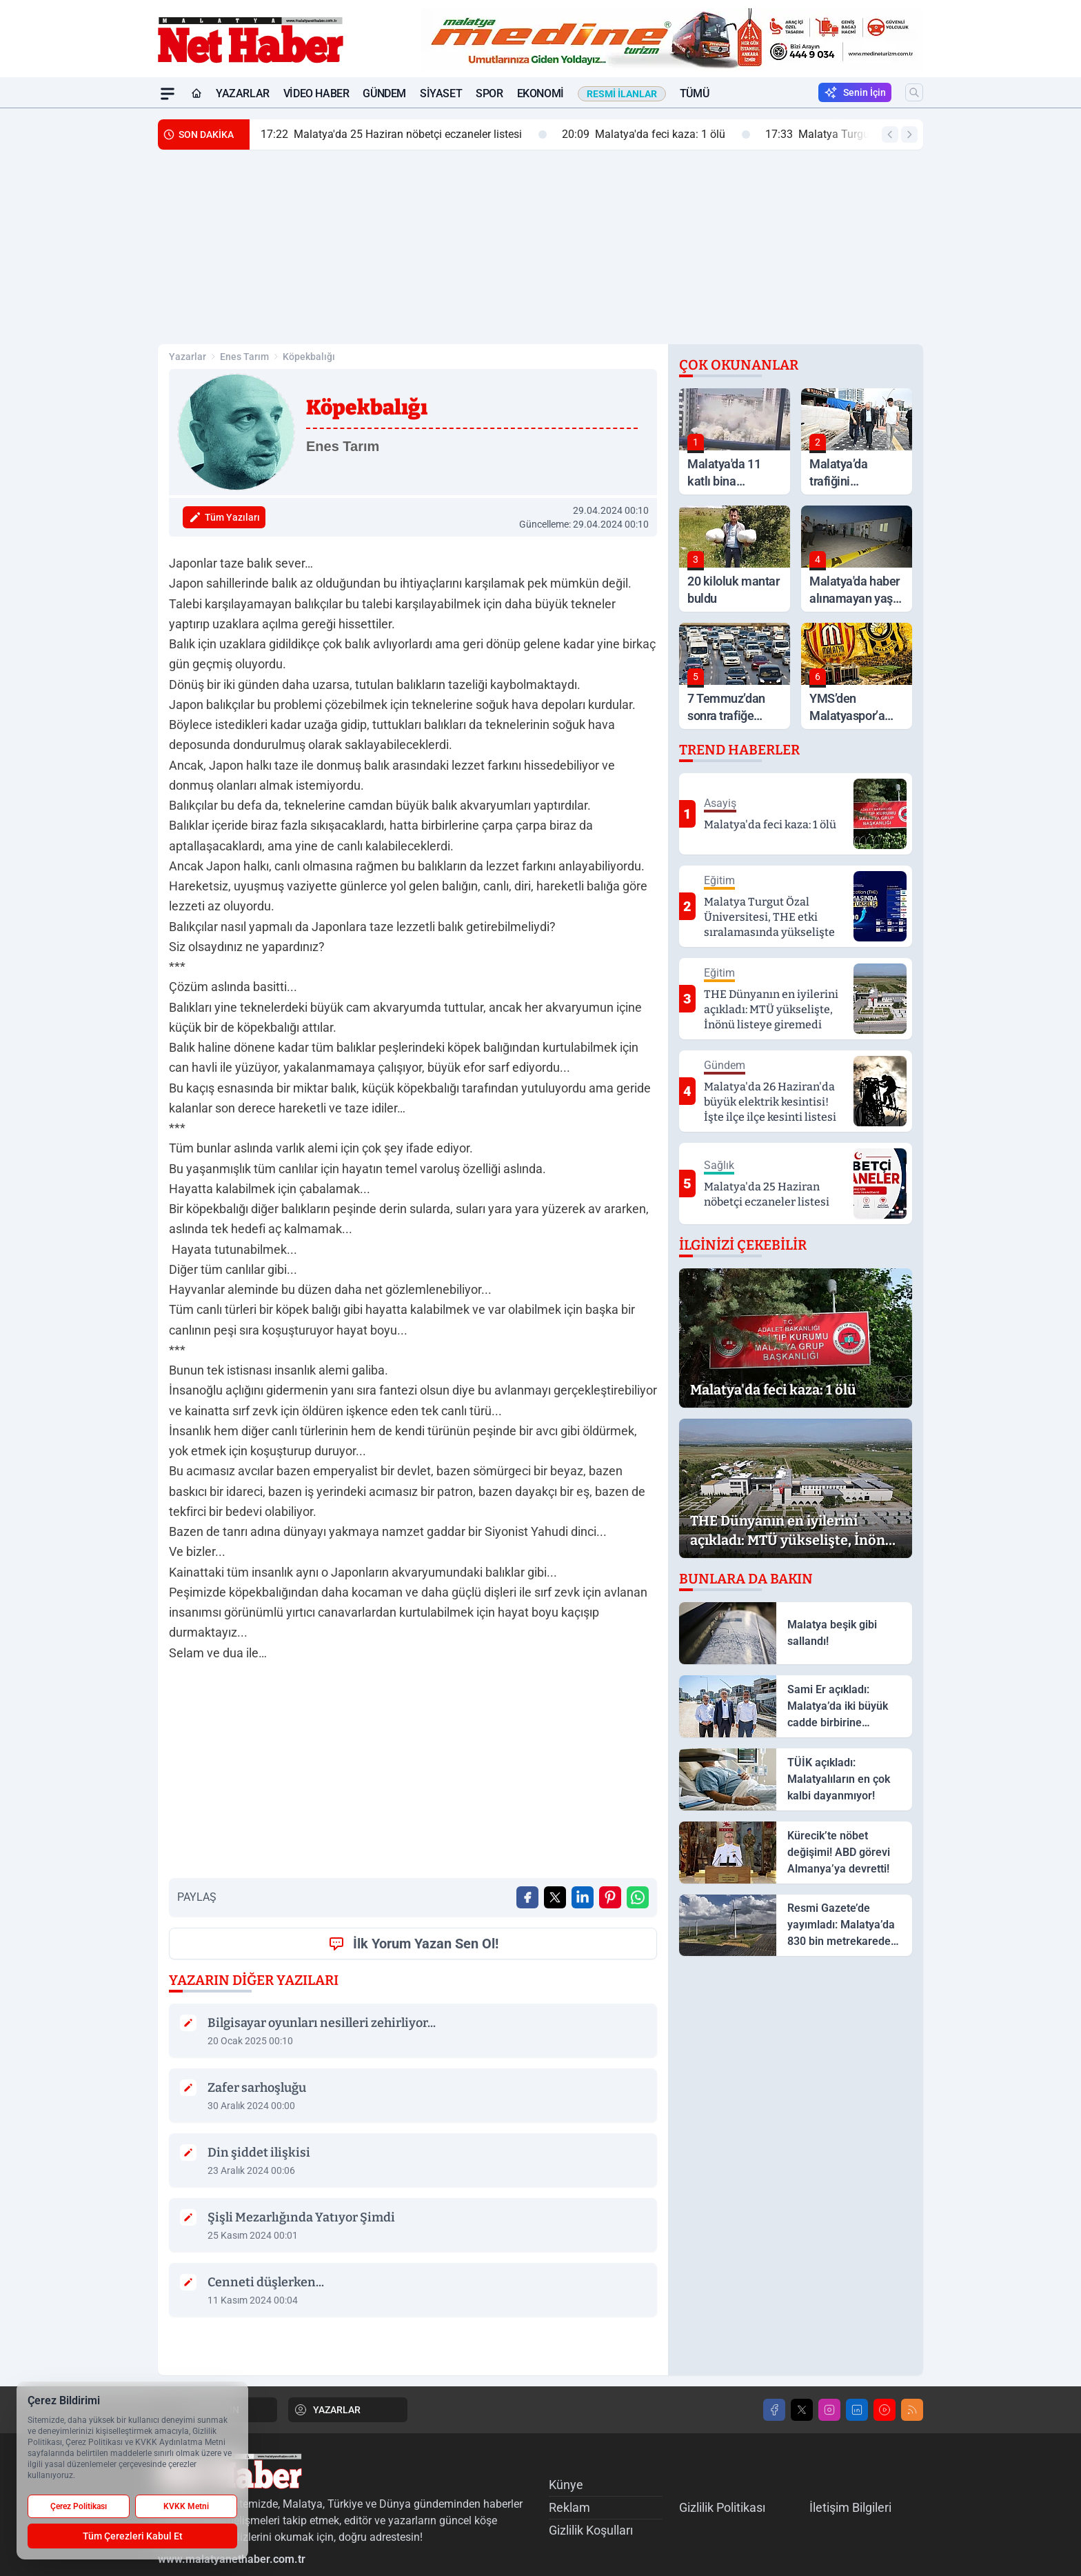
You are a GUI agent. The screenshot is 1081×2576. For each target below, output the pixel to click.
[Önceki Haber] (890, 134)
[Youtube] (884, 2410)
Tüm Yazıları (224, 517)
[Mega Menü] (167, 93)
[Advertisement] (92, 315)
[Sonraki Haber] (909, 134)
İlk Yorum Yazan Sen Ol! (413, 1943)
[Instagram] (829, 2410)
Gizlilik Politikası (722, 2507)
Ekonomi (540, 93)
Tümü (694, 93)
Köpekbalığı (309, 356)
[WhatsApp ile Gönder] (638, 1897)
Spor (489, 93)
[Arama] (914, 92)
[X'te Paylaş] (555, 1897)
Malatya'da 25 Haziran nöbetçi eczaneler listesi (404, 134)
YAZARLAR (327, 2410)
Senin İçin (855, 92)
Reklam (569, 2507)
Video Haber (316, 93)
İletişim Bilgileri (850, 2507)
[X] (802, 2410)
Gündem (384, 93)
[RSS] (912, 2410)
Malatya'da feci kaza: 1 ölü (656, 134)
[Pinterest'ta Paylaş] (610, 1897)
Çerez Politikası (78, 2506)
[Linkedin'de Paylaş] (583, 1897)
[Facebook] (774, 2410)
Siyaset (441, 93)
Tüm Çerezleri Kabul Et (133, 2536)
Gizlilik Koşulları (591, 2530)
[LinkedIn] (857, 2410)
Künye (566, 2484)
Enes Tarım (244, 356)
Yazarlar (243, 93)
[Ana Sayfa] (196, 93)
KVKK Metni (186, 2506)
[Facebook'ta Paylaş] (527, 1897)
